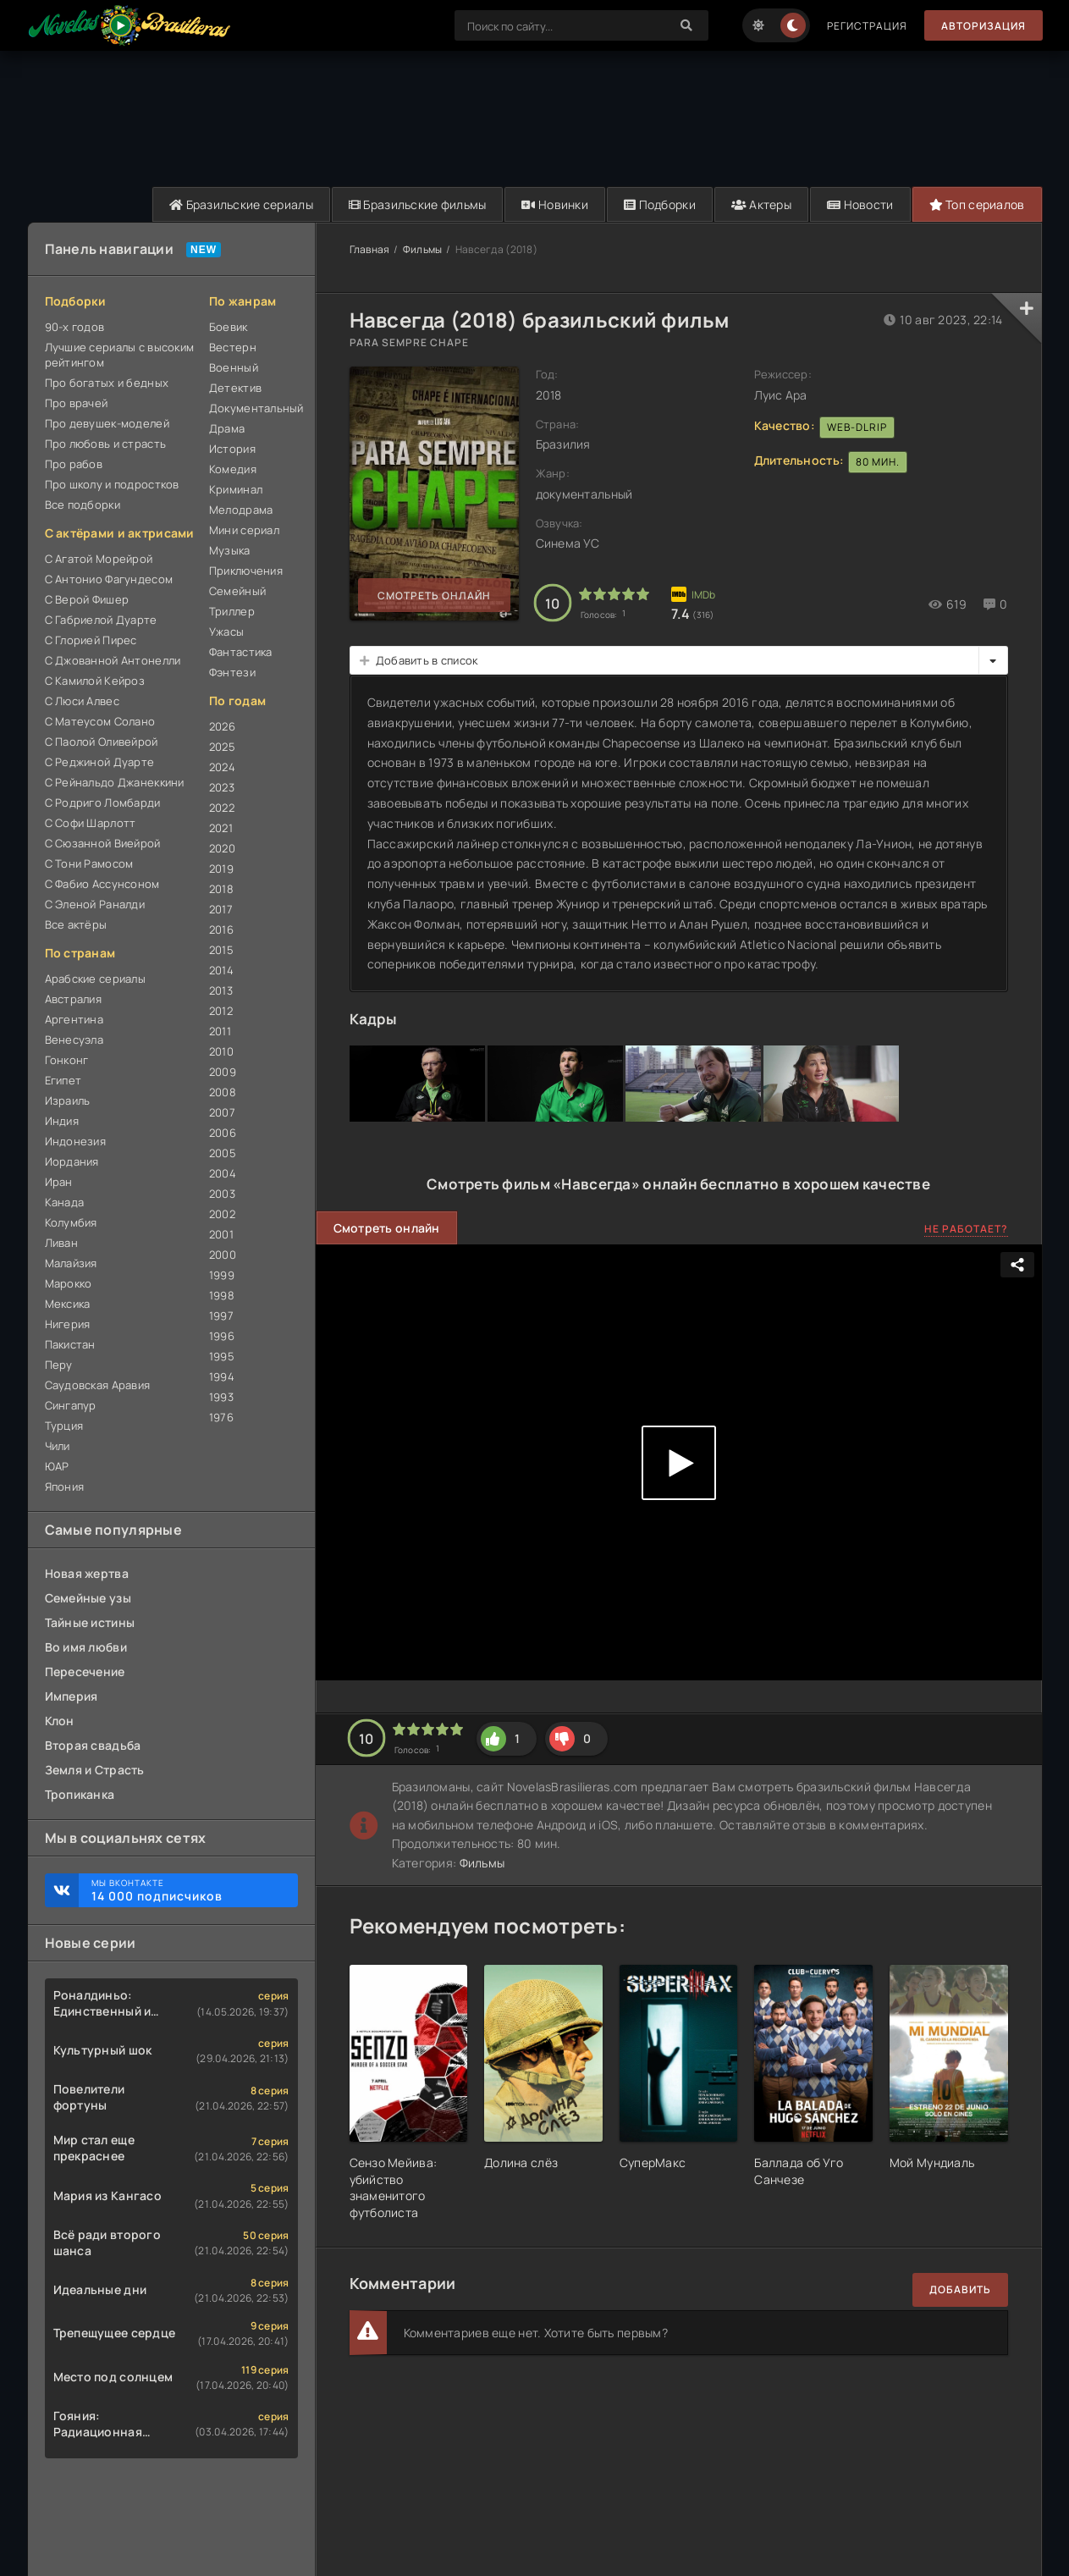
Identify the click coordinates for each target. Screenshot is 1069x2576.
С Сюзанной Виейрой (103, 843)
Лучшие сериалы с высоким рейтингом (120, 354)
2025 (222, 746)
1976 (221, 1417)
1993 (221, 1396)
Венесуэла (74, 1039)
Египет (63, 1080)
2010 (221, 1051)
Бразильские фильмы (418, 204)
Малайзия (71, 1263)
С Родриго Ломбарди (103, 802)
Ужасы (226, 631)
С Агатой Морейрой (99, 558)
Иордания (72, 1161)
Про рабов (74, 464)
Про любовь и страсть (106, 443)
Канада (65, 1202)
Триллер (232, 611)
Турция (64, 1425)
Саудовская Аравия (98, 1385)
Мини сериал (244, 530)
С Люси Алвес (82, 701)
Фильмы (423, 249)
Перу (59, 1364)
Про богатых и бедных (107, 382)
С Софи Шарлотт (90, 822)
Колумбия (71, 1222)
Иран (59, 1181)
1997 (221, 1315)
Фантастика (241, 651)
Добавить (960, 2289)
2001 (221, 1234)
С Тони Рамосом (89, 863)
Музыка (230, 550)
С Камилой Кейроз (95, 680)
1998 (221, 1295)
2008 (222, 1092)
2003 (222, 1193)
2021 (221, 828)
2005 (222, 1153)
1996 (221, 1335)
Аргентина (74, 1019)
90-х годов (75, 326)
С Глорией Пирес (91, 640)
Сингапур (70, 1405)
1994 (221, 1376)
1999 (221, 1274)
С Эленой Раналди (95, 904)
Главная (370, 249)
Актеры (761, 204)
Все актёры (76, 924)
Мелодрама (241, 509)
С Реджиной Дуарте (100, 761)
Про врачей (76, 403)
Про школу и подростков (112, 484)
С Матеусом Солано (100, 721)
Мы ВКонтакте (186, 1890)
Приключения (246, 570)
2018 (221, 888)
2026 (222, 726)
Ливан (61, 1242)
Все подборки (82, 504)
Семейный (237, 590)
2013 (221, 990)
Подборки (660, 204)
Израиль (68, 1100)
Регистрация (867, 26)
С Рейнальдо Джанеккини (115, 782)
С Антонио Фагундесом (109, 579)
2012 (221, 1010)
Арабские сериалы (95, 978)
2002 (222, 1214)
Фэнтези (232, 672)
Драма (227, 428)
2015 (221, 949)
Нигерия (68, 1324)
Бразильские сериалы (241, 204)
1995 (221, 1356)
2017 (221, 909)
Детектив (235, 387)
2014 (221, 970)
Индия (62, 1120)
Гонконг (67, 1059)
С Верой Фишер (87, 599)
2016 (221, 929)
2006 (222, 1132)
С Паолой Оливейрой (101, 741)
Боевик (228, 326)
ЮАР (57, 1466)
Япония (65, 1486)
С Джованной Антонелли (113, 660)
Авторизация (983, 26)
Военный (233, 367)
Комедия (232, 469)
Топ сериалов (977, 204)
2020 (222, 848)
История (232, 448)
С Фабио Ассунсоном (102, 883)
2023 (221, 787)
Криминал (235, 489)
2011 (220, 1031)
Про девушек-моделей (107, 423)
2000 (222, 1254)
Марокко (68, 1283)
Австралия (73, 999)
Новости (860, 204)
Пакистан (70, 1344)
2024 (222, 767)
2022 (221, 807)
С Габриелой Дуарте (101, 619)
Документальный (253, 408)
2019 (221, 868)
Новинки (554, 204)
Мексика (68, 1303)
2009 (222, 1071)
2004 (222, 1173)
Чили (57, 1445)
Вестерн (232, 347)
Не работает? (966, 1229)
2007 (222, 1112)
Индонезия (76, 1141)
